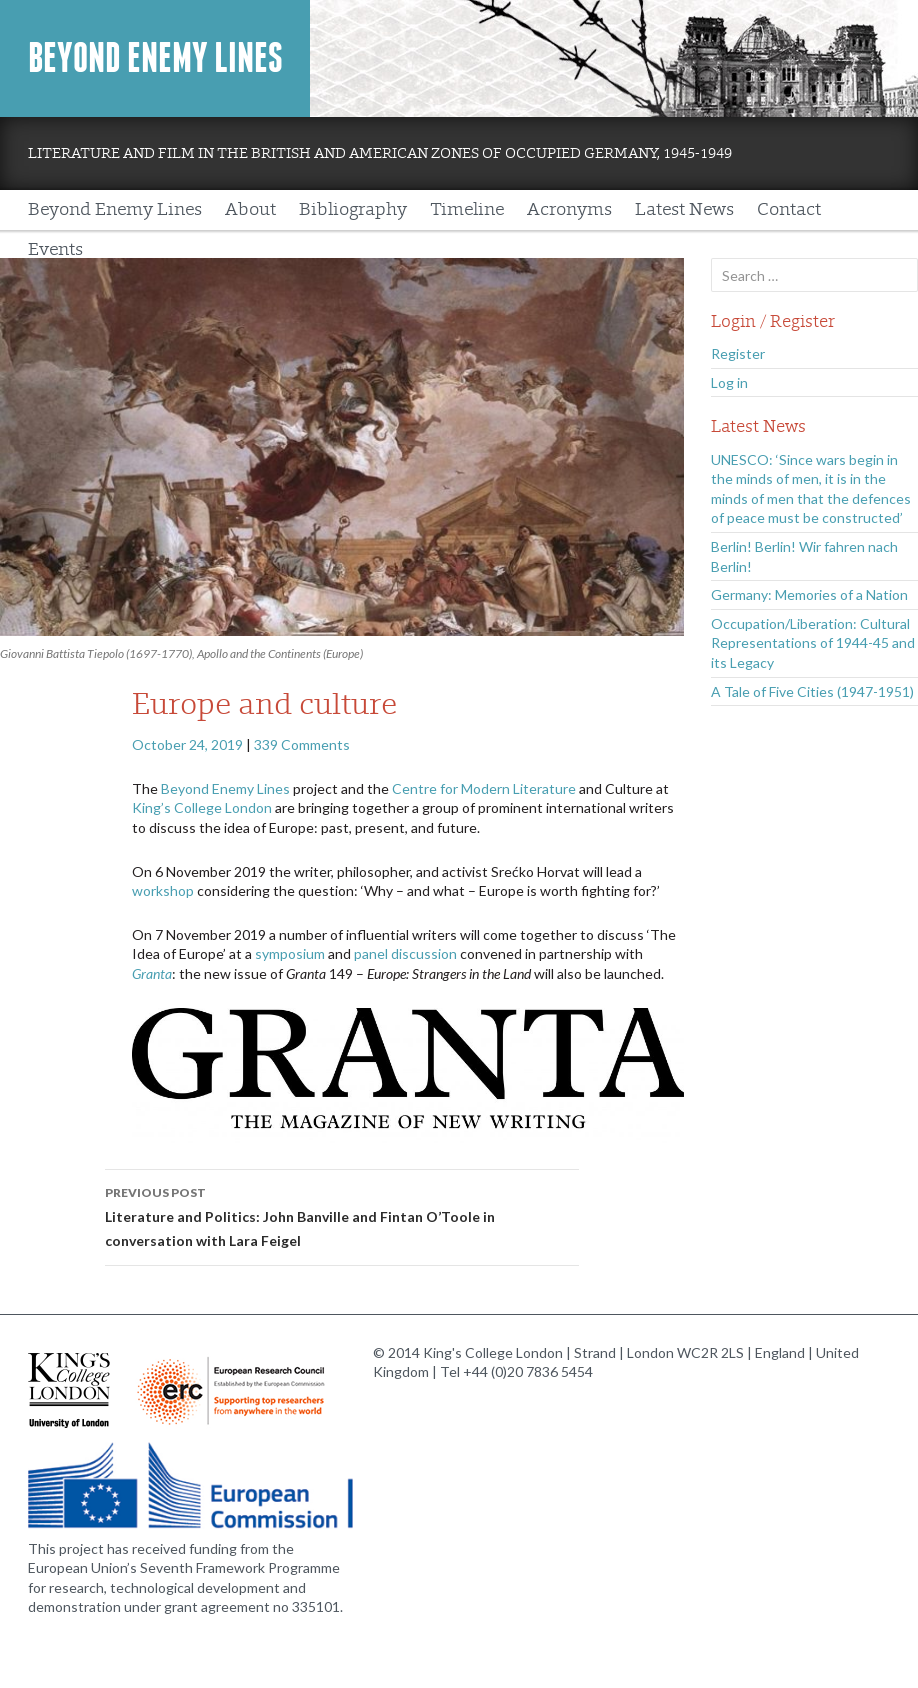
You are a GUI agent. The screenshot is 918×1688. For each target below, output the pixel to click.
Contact (789, 209)
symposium (290, 953)
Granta (152, 973)
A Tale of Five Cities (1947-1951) (812, 691)
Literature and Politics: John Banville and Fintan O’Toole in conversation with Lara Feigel (342, 1215)
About (250, 209)
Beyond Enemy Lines (155, 58)
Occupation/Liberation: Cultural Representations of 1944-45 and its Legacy (813, 643)
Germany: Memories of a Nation (809, 594)
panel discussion (405, 953)
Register (738, 353)
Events (55, 249)
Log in (729, 382)
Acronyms (569, 209)
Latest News (684, 209)
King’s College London (202, 807)
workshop (163, 890)
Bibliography (353, 209)
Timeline (467, 209)
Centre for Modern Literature (484, 788)
